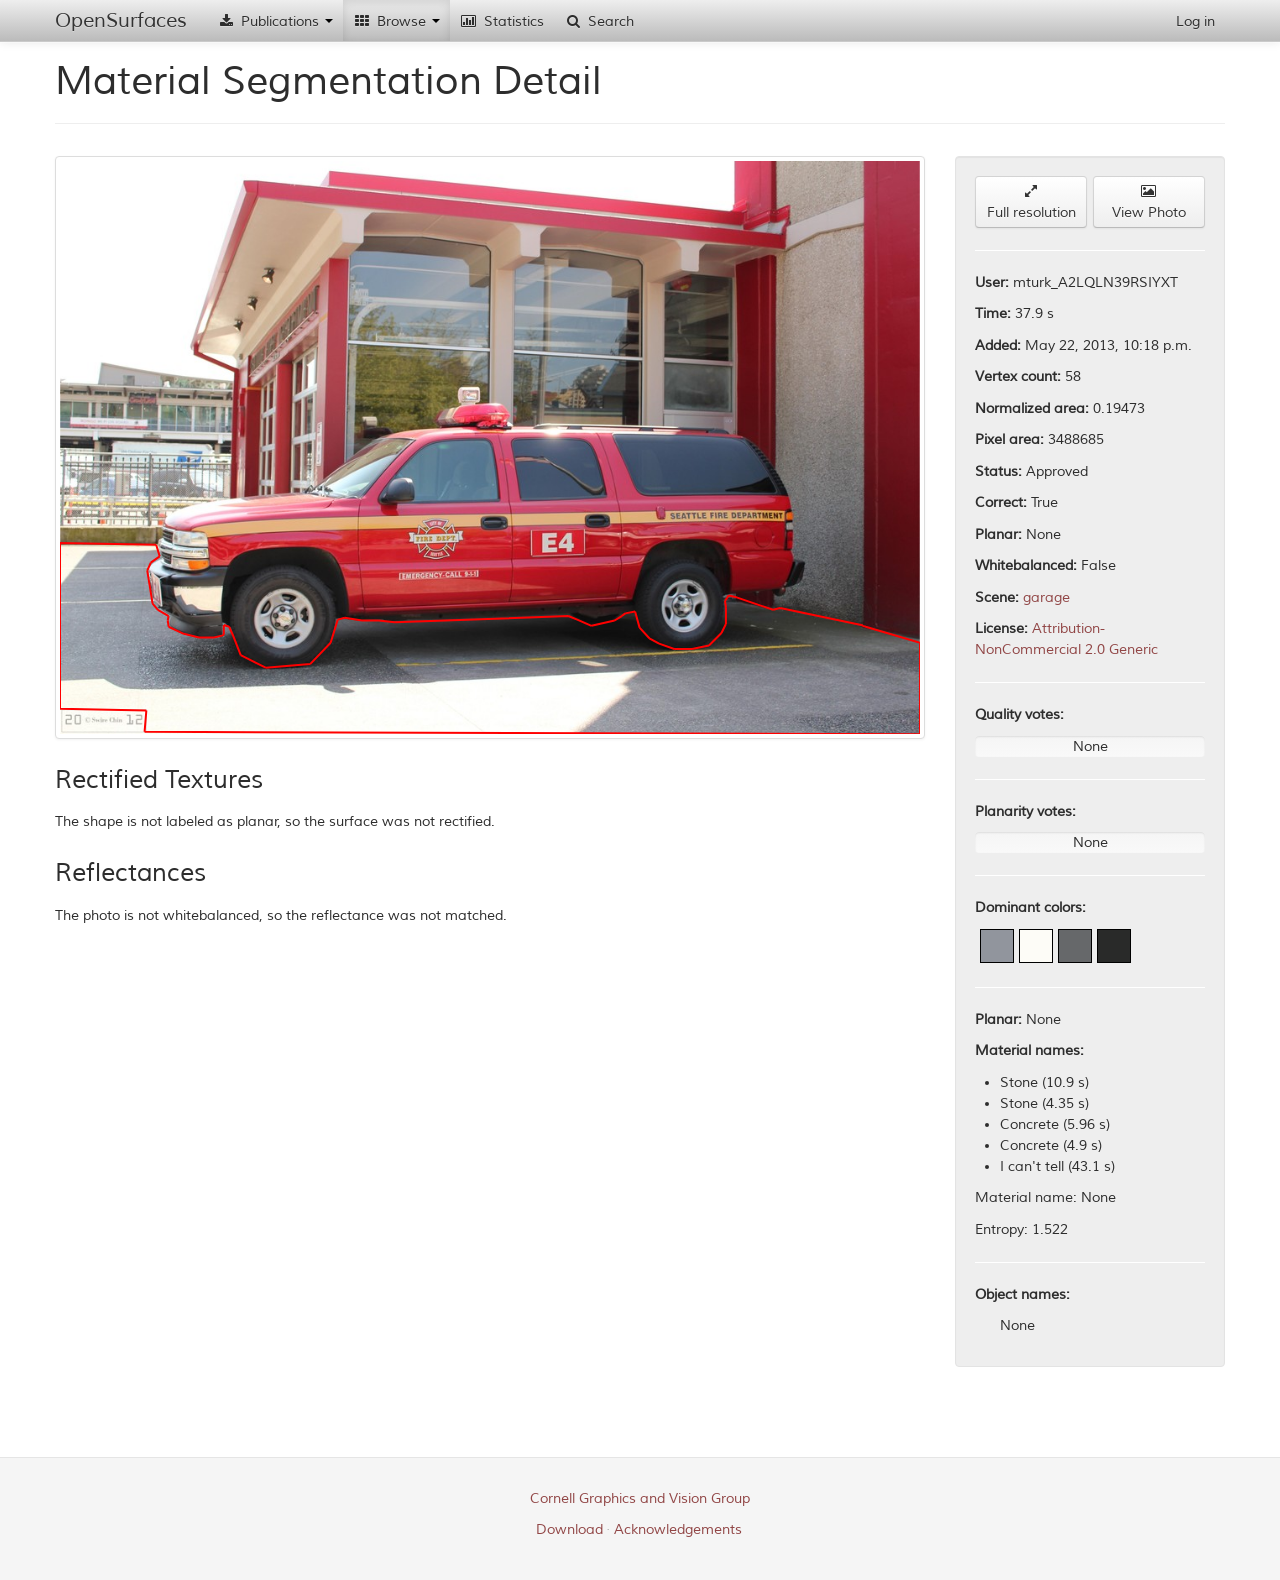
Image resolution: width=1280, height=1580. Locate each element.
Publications (275, 21)
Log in (1195, 21)
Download (569, 1529)
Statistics (502, 21)
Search (599, 21)
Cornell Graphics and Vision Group (640, 1498)
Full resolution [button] (1031, 202)
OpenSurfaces (121, 20)
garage (1046, 597)
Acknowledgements (678, 1529)
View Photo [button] (1149, 202)
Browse (396, 21)
